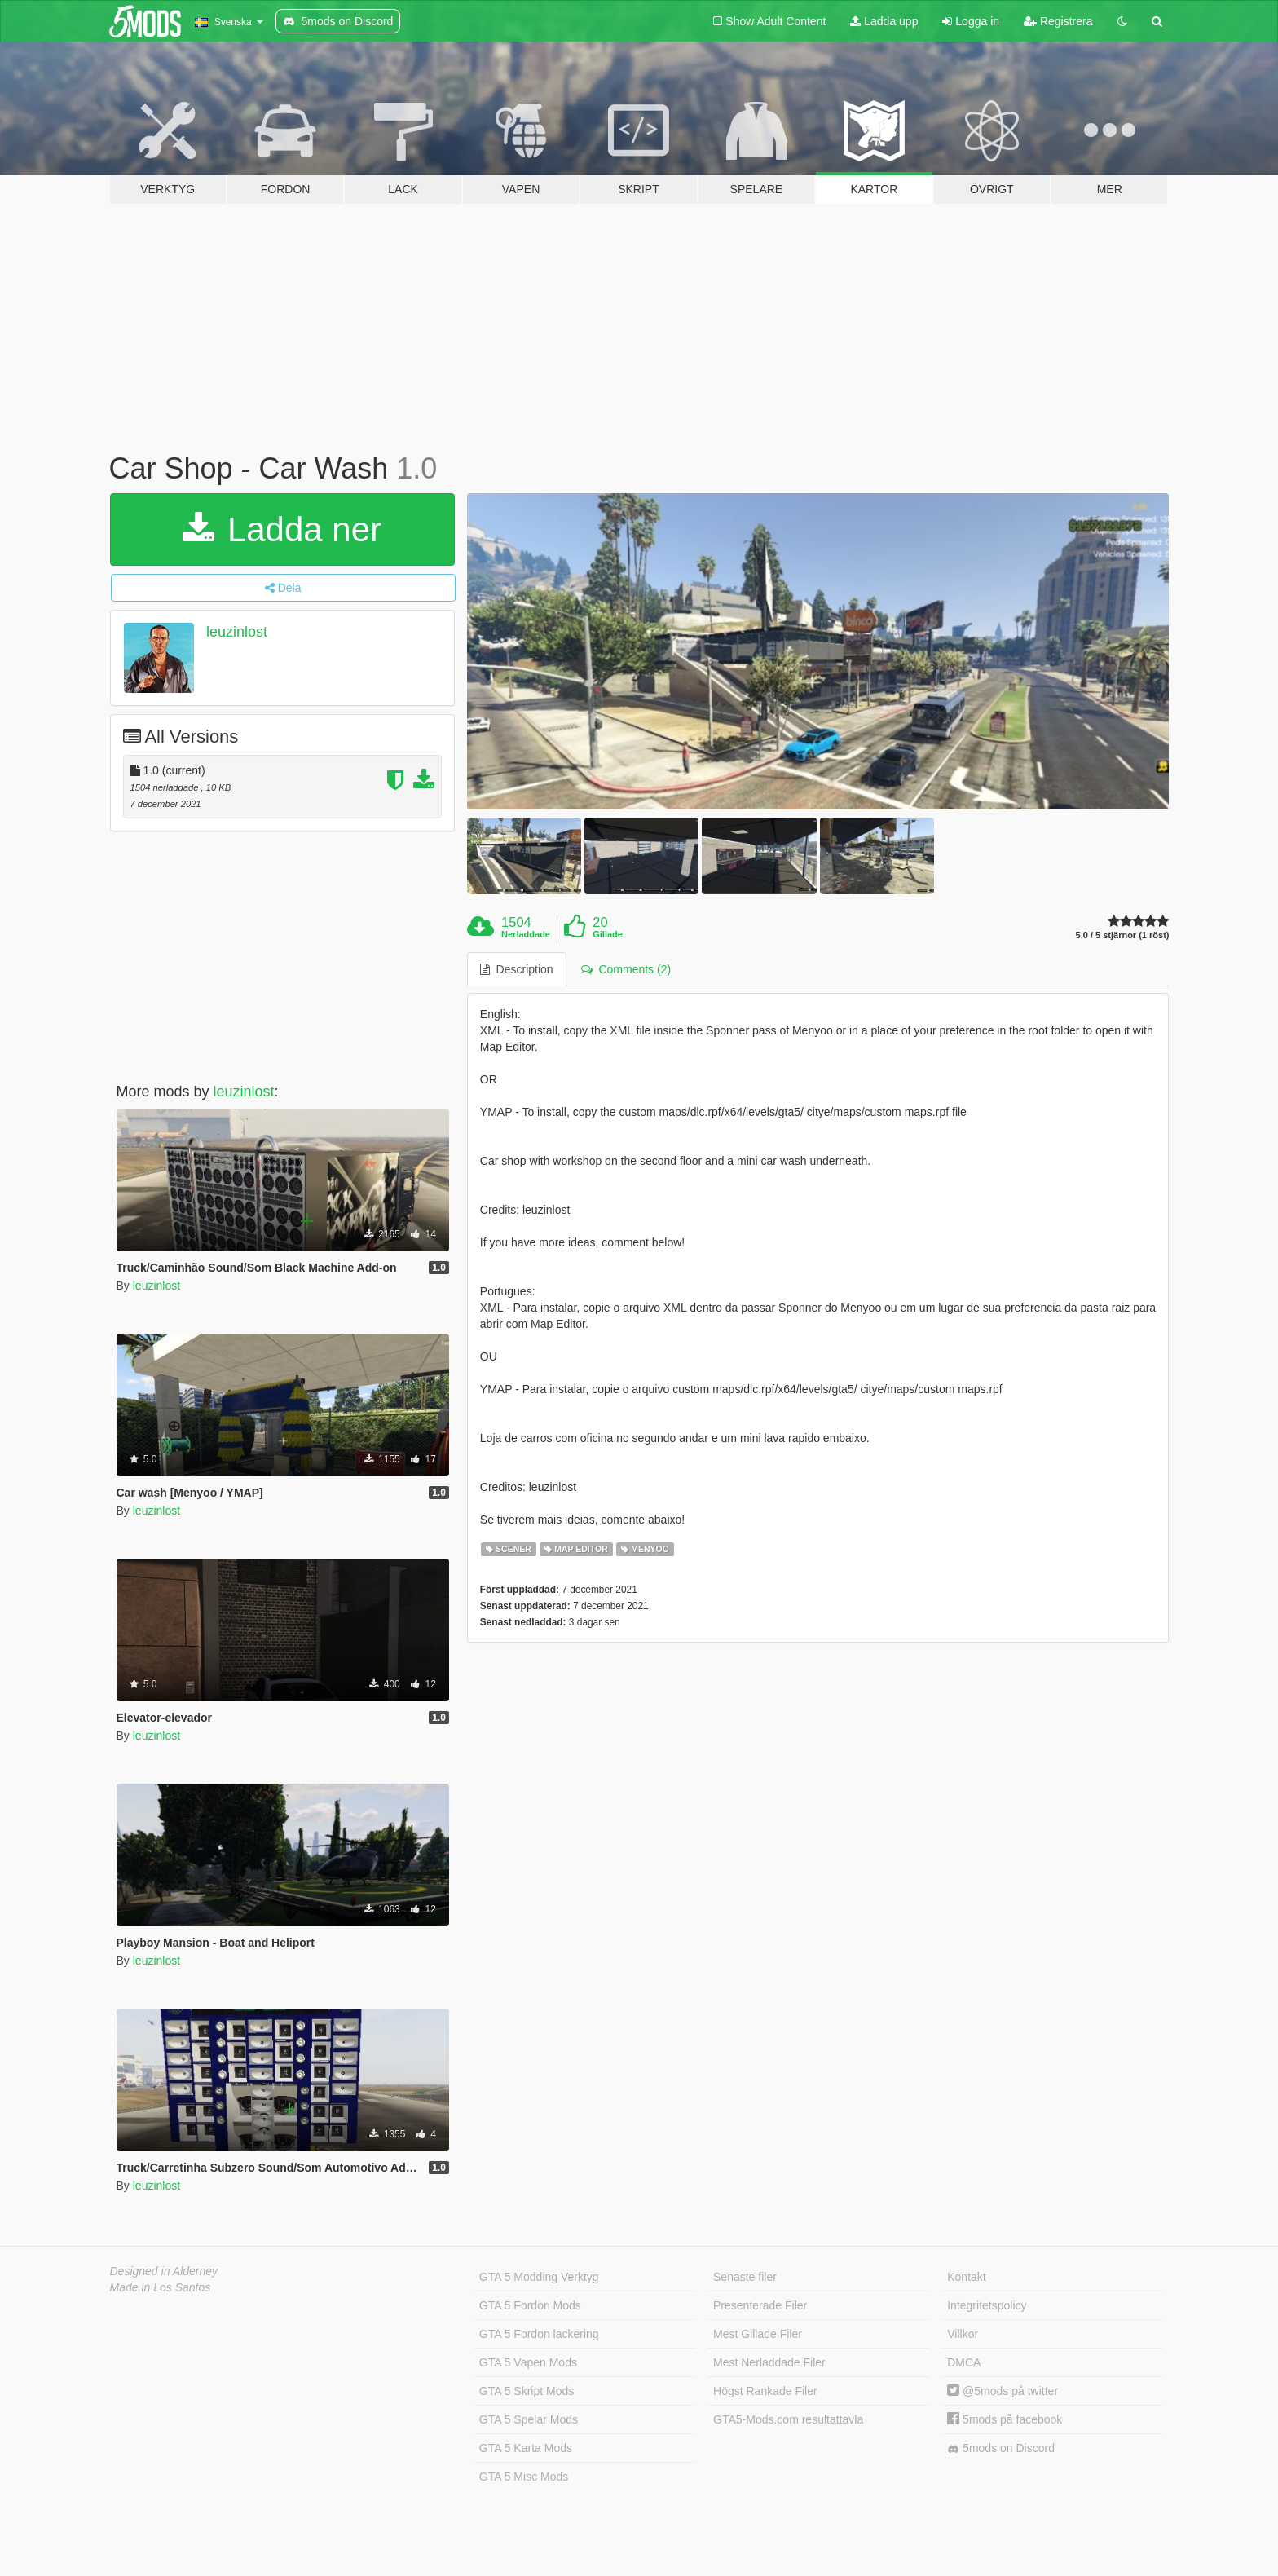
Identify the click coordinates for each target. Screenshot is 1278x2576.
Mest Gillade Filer (757, 2333)
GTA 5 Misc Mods (523, 2476)
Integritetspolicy (986, 2305)
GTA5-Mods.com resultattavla (788, 2419)
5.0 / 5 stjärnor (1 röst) (1123, 935)
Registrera (1058, 21)
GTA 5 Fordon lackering (539, 2333)
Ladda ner (282, 529)
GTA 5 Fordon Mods (530, 2305)
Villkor (962, 2333)
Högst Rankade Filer (765, 2390)
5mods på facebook (1004, 2419)
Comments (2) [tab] (626, 969)
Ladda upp (884, 21)
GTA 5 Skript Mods (526, 2390)
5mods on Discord (1001, 2448)
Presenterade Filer (760, 2305)
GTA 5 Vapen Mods (528, 2362)
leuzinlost (236, 632)
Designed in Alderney (164, 2271)
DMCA (964, 2362)
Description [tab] (516, 969)
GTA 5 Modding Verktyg (539, 2276)
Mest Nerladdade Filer (769, 2362)
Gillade (608, 934)
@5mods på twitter (1002, 2391)
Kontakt (966, 2276)
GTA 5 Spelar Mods (528, 2419)
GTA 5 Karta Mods (525, 2448)
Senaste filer (745, 2276)
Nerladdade (525, 934)
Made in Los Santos (160, 2287)
